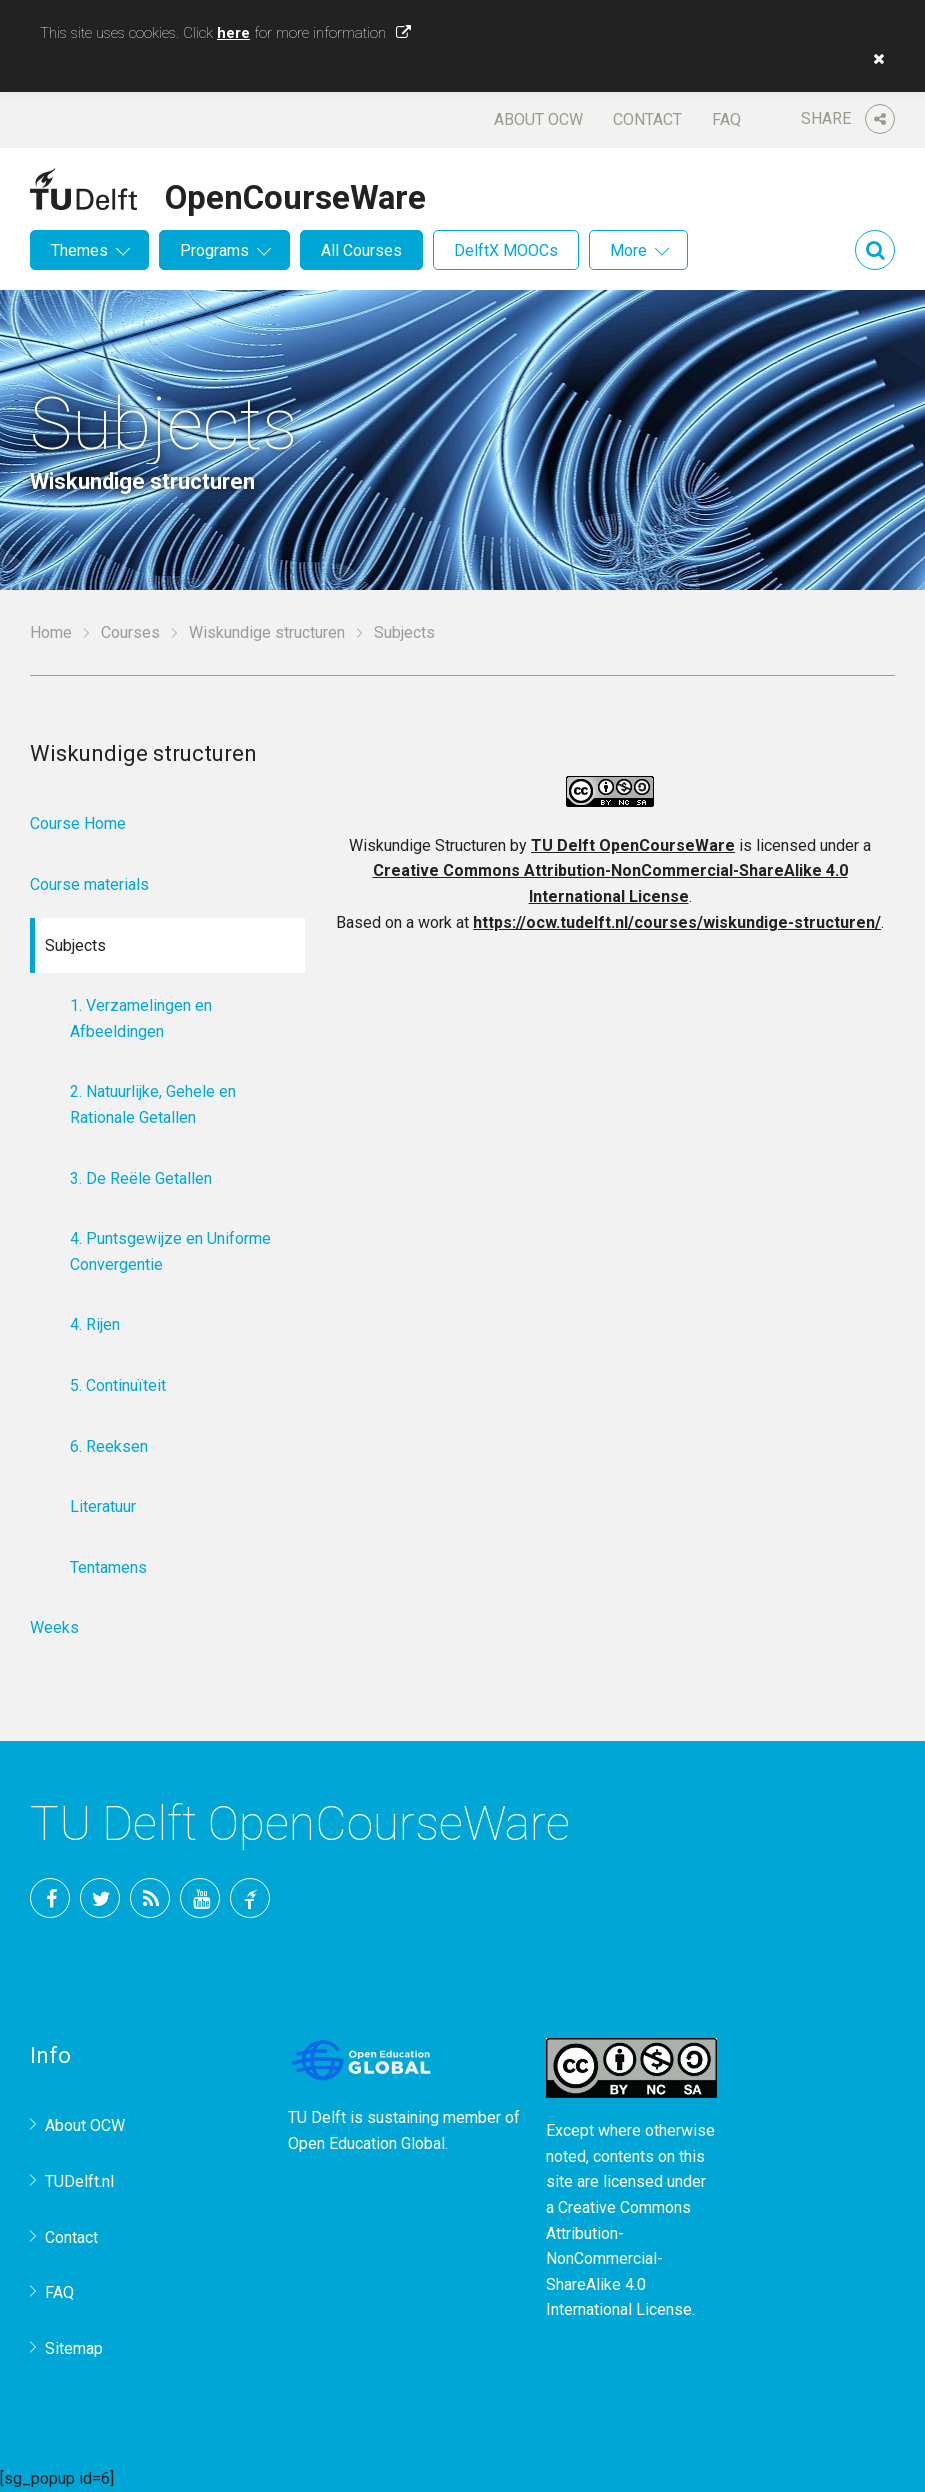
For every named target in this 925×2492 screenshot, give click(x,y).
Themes (79, 250)
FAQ (726, 119)
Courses (130, 632)
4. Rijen (95, 1324)
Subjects (75, 945)
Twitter (100, 1898)
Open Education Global (366, 2143)
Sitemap (74, 2348)
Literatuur (103, 1506)
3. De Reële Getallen (141, 1178)
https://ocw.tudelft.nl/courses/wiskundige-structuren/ (677, 922)
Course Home (78, 823)
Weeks (54, 1627)
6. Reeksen (109, 1446)
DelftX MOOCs (506, 250)
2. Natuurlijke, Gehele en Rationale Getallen (153, 1104)
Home (51, 632)
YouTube (200, 1898)
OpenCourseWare (295, 194)
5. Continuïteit (118, 1385)
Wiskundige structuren (267, 632)
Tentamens (108, 1567)
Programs (214, 250)
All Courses (361, 250)
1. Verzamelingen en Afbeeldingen (141, 1018)
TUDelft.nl (79, 2181)
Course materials (89, 884)
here (233, 33)
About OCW (538, 119)
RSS (150, 1898)
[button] (874, 59)
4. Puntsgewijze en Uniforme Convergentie (170, 1251)
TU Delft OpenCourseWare (633, 845)
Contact (647, 119)
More (628, 250)
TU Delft (250, 1898)
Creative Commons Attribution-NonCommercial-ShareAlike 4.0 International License (619, 2258)
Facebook (50, 1898)
